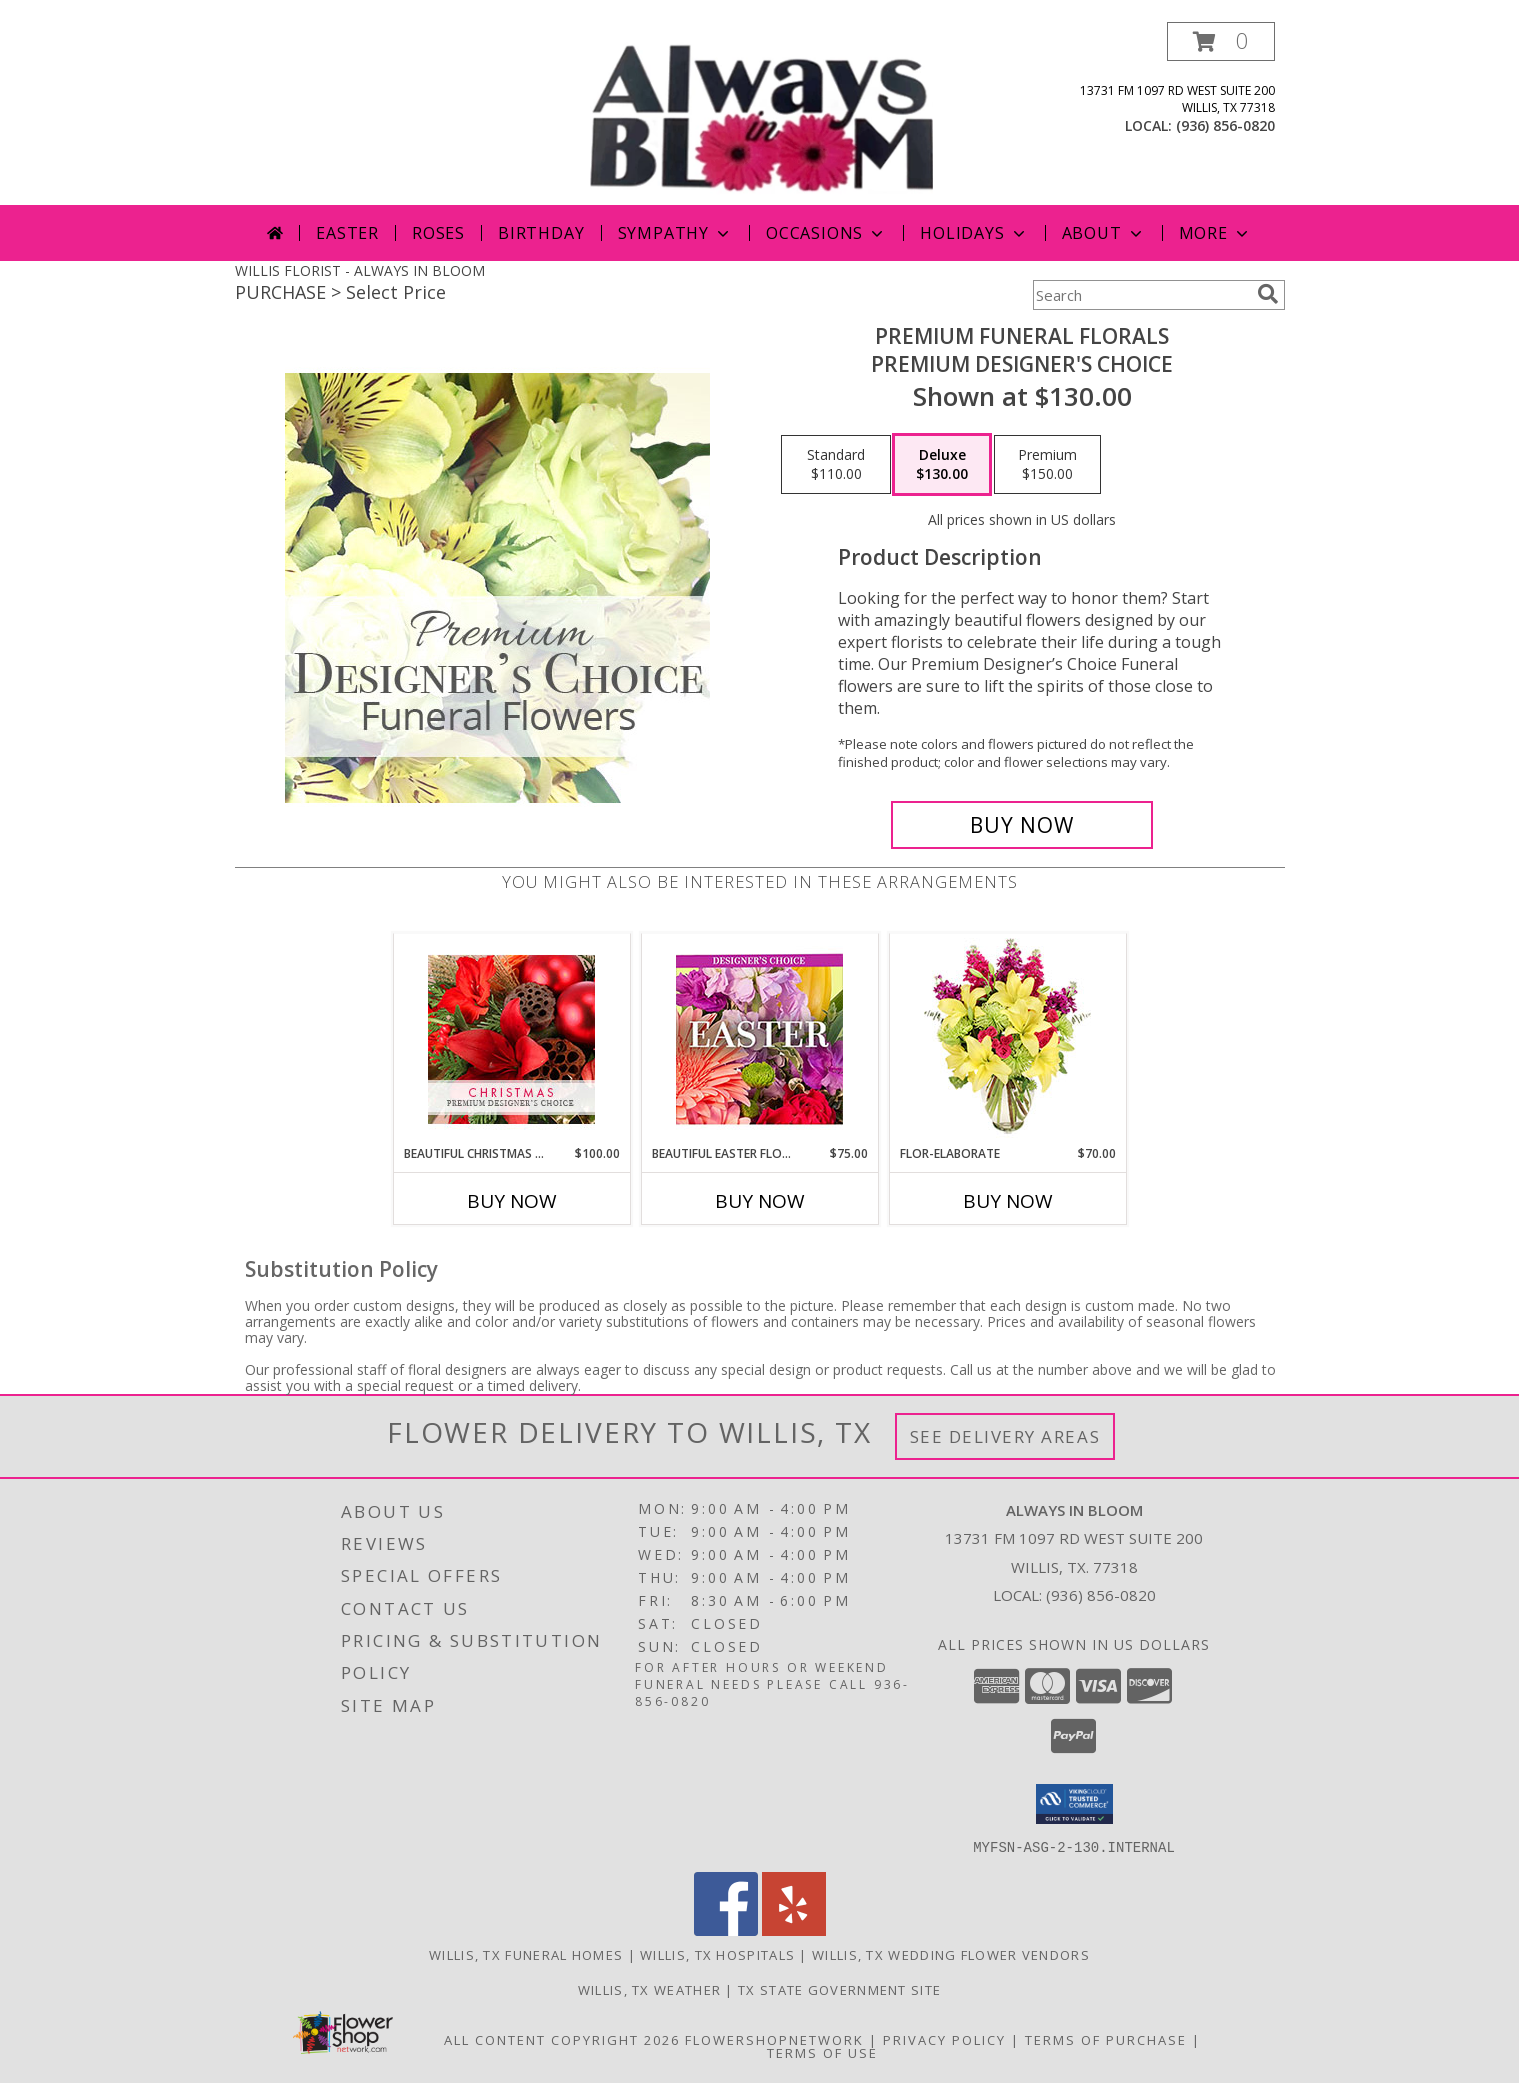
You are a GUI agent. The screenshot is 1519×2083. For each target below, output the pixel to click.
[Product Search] (1141, 295)
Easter (347, 233)
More (1215, 233)
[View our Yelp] (794, 1929)
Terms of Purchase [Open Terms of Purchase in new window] (1106, 2039)
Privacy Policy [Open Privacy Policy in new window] (944, 2039)
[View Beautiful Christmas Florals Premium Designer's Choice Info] (511, 1039)
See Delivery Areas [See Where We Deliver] (1005, 1436)
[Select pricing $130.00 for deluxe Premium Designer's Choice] (942, 465)
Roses (438, 233)
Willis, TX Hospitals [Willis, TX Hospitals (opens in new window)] (717, 1954)
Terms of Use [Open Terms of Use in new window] (822, 2052)
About (1104, 233)
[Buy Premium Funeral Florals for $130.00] (1022, 825)
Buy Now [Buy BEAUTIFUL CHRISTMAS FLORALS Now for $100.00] (512, 1201)
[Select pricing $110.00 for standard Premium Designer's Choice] (836, 465)
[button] (1221, 41)
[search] (1268, 294)
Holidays (974, 233)
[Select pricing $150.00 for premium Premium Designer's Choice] (1047, 465)
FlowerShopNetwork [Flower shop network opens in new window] (774, 2039)
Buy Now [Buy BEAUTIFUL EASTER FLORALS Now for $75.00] (760, 1201)
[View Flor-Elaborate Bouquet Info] (1007, 1039)
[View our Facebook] (726, 1929)
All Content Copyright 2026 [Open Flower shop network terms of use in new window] (562, 2039)
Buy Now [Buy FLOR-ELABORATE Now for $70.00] (1008, 1201)
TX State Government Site (839, 1989)
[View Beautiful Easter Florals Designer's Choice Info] (759, 1039)
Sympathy (675, 233)
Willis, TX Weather (649, 1989)
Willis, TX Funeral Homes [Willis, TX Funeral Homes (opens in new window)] (526, 1954)
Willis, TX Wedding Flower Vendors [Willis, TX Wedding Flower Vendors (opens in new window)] (951, 1954)
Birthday (541, 233)
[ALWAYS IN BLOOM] (762, 113)
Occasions (826, 233)
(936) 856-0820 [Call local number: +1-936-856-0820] (1225, 125)
